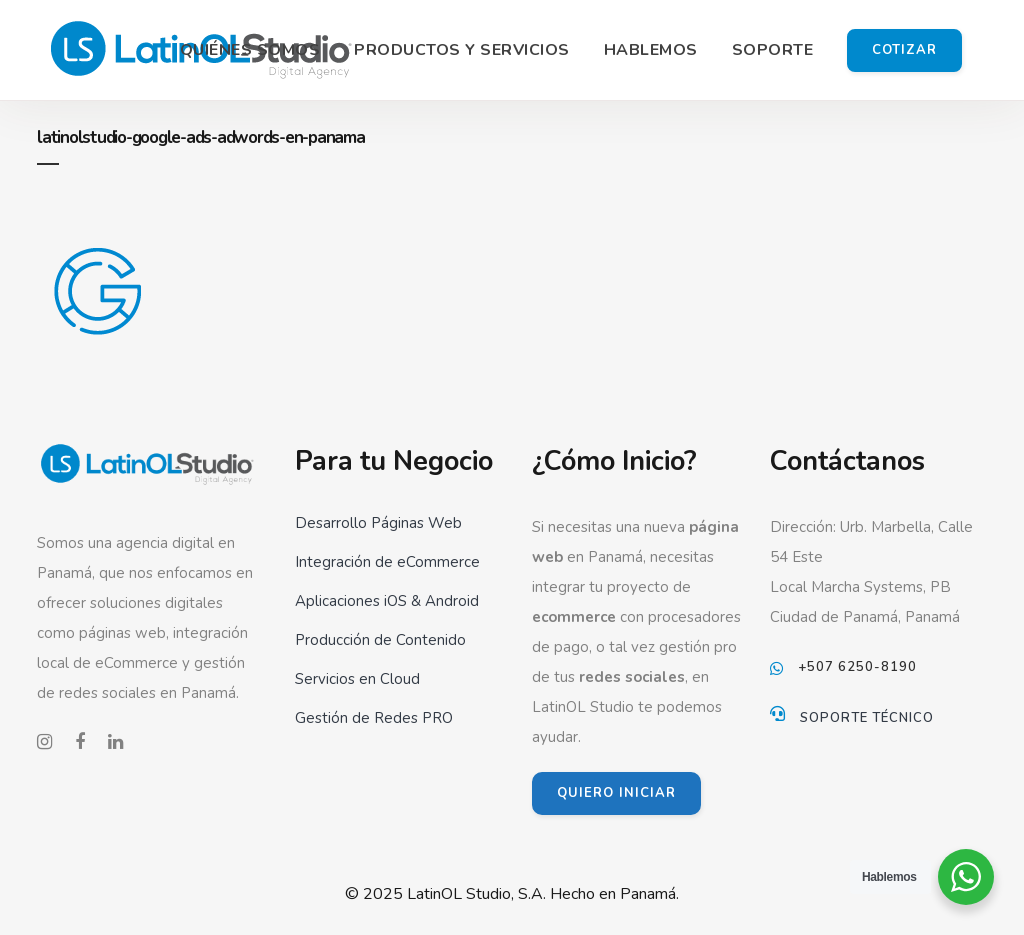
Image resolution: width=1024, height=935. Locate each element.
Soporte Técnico (867, 718)
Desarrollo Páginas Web (378, 523)
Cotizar (904, 50)
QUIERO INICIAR (616, 793)
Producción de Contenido (380, 640)
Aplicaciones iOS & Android (387, 601)
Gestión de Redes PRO (374, 718)
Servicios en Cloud (357, 679)
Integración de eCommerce (387, 562)
